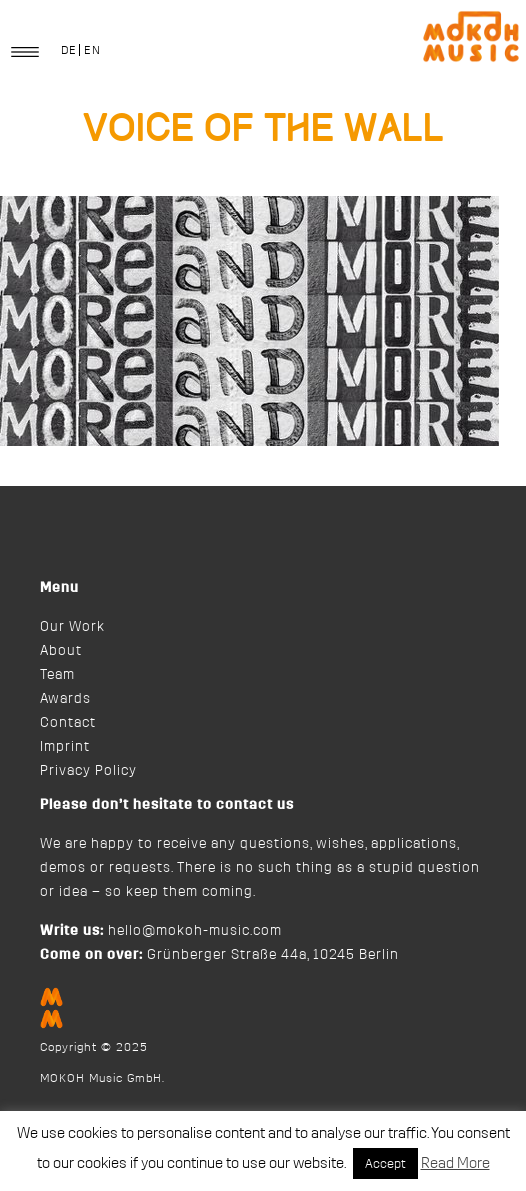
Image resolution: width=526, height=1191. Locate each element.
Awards (65, 699)
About (61, 651)
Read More (455, 1163)
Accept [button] (385, 1163)
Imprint (65, 747)
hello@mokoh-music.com (195, 931)
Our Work (72, 627)
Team (57, 675)
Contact (68, 723)
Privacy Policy (88, 771)
